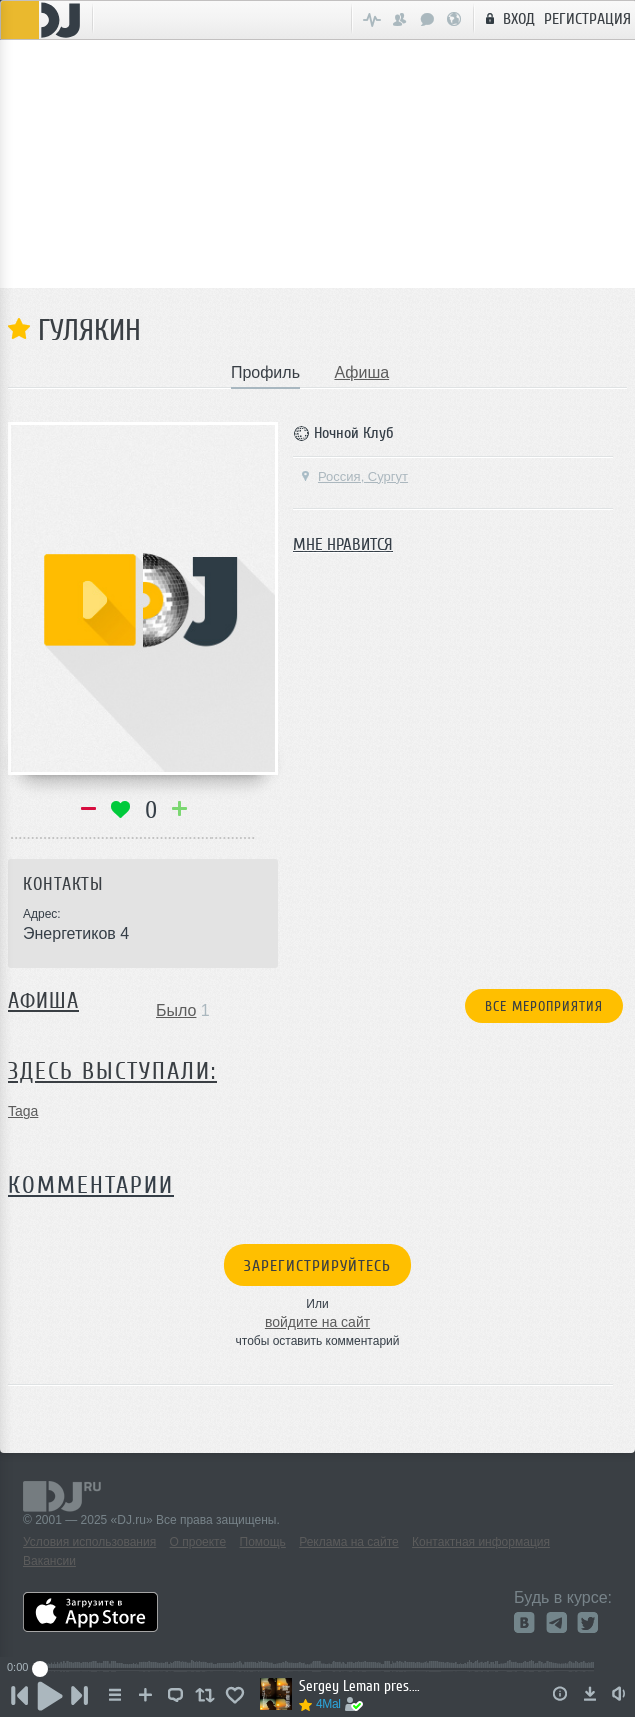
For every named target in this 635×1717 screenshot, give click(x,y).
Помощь (263, 1542)
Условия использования (89, 1542)
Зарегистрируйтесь (317, 1266)
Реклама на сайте (349, 1542)
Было (176, 1010)
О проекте (198, 1542)
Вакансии (49, 1561)
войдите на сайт (317, 1322)
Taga (23, 1111)
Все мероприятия (544, 1006)
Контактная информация (481, 1542)
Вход (507, 18)
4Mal (328, 1704)
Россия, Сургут (353, 476)
